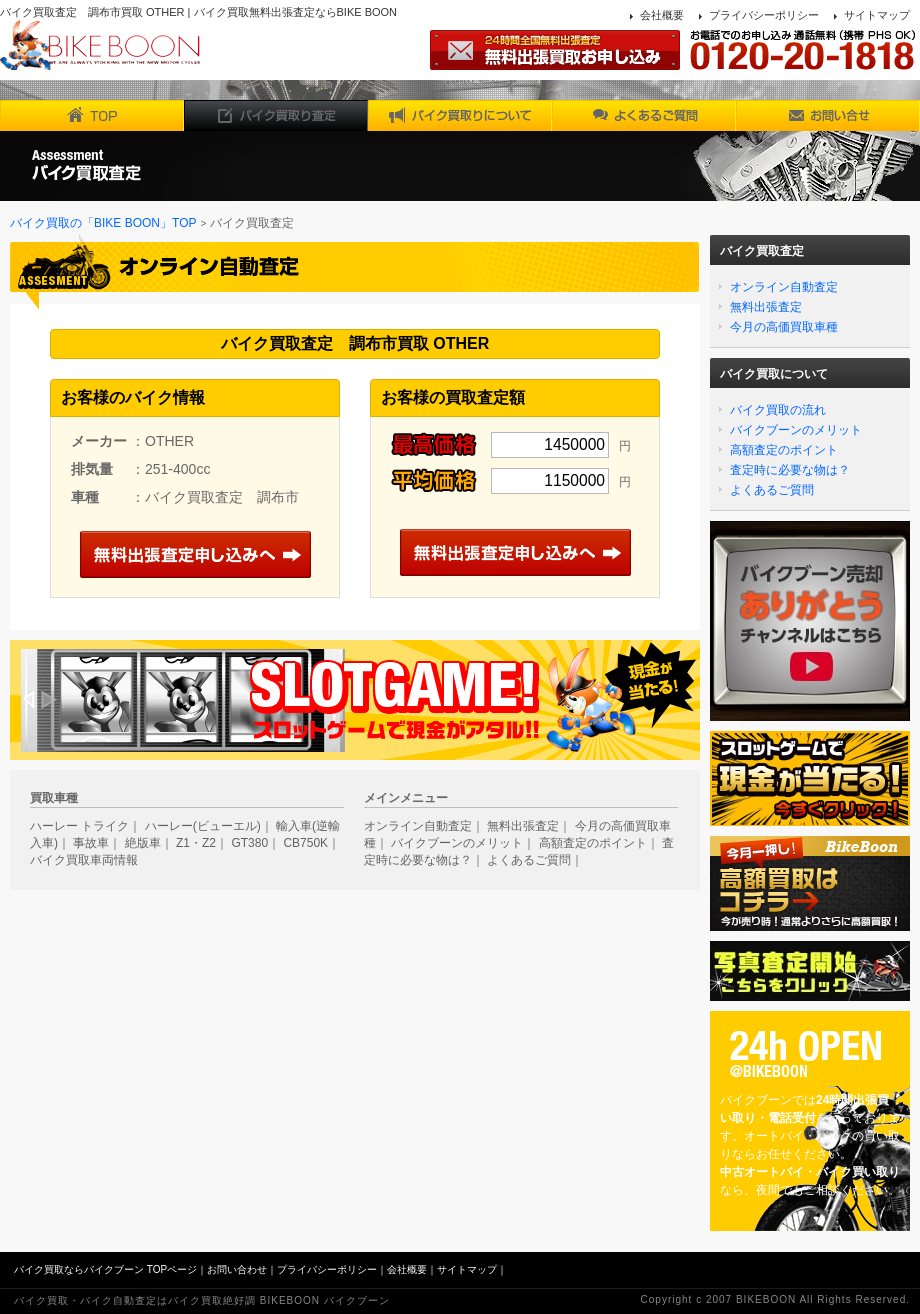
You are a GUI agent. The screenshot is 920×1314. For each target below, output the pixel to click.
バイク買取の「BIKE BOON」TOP (103, 223)
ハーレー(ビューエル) (203, 826)
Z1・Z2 (196, 843)
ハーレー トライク (79, 826)
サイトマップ (877, 15)
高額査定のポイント (784, 450)
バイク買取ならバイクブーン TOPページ (105, 1269)
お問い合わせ (237, 1269)
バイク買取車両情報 (84, 860)
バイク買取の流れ (778, 410)
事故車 (91, 843)
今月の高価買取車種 (784, 327)
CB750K (305, 843)
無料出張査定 (766, 307)
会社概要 (662, 15)
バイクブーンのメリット (796, 430)
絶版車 (143, 843)
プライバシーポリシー (764, 15)
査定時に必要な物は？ (790, 470)
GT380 (249, 843)
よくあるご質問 (772, 490)
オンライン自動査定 (784, 287)
